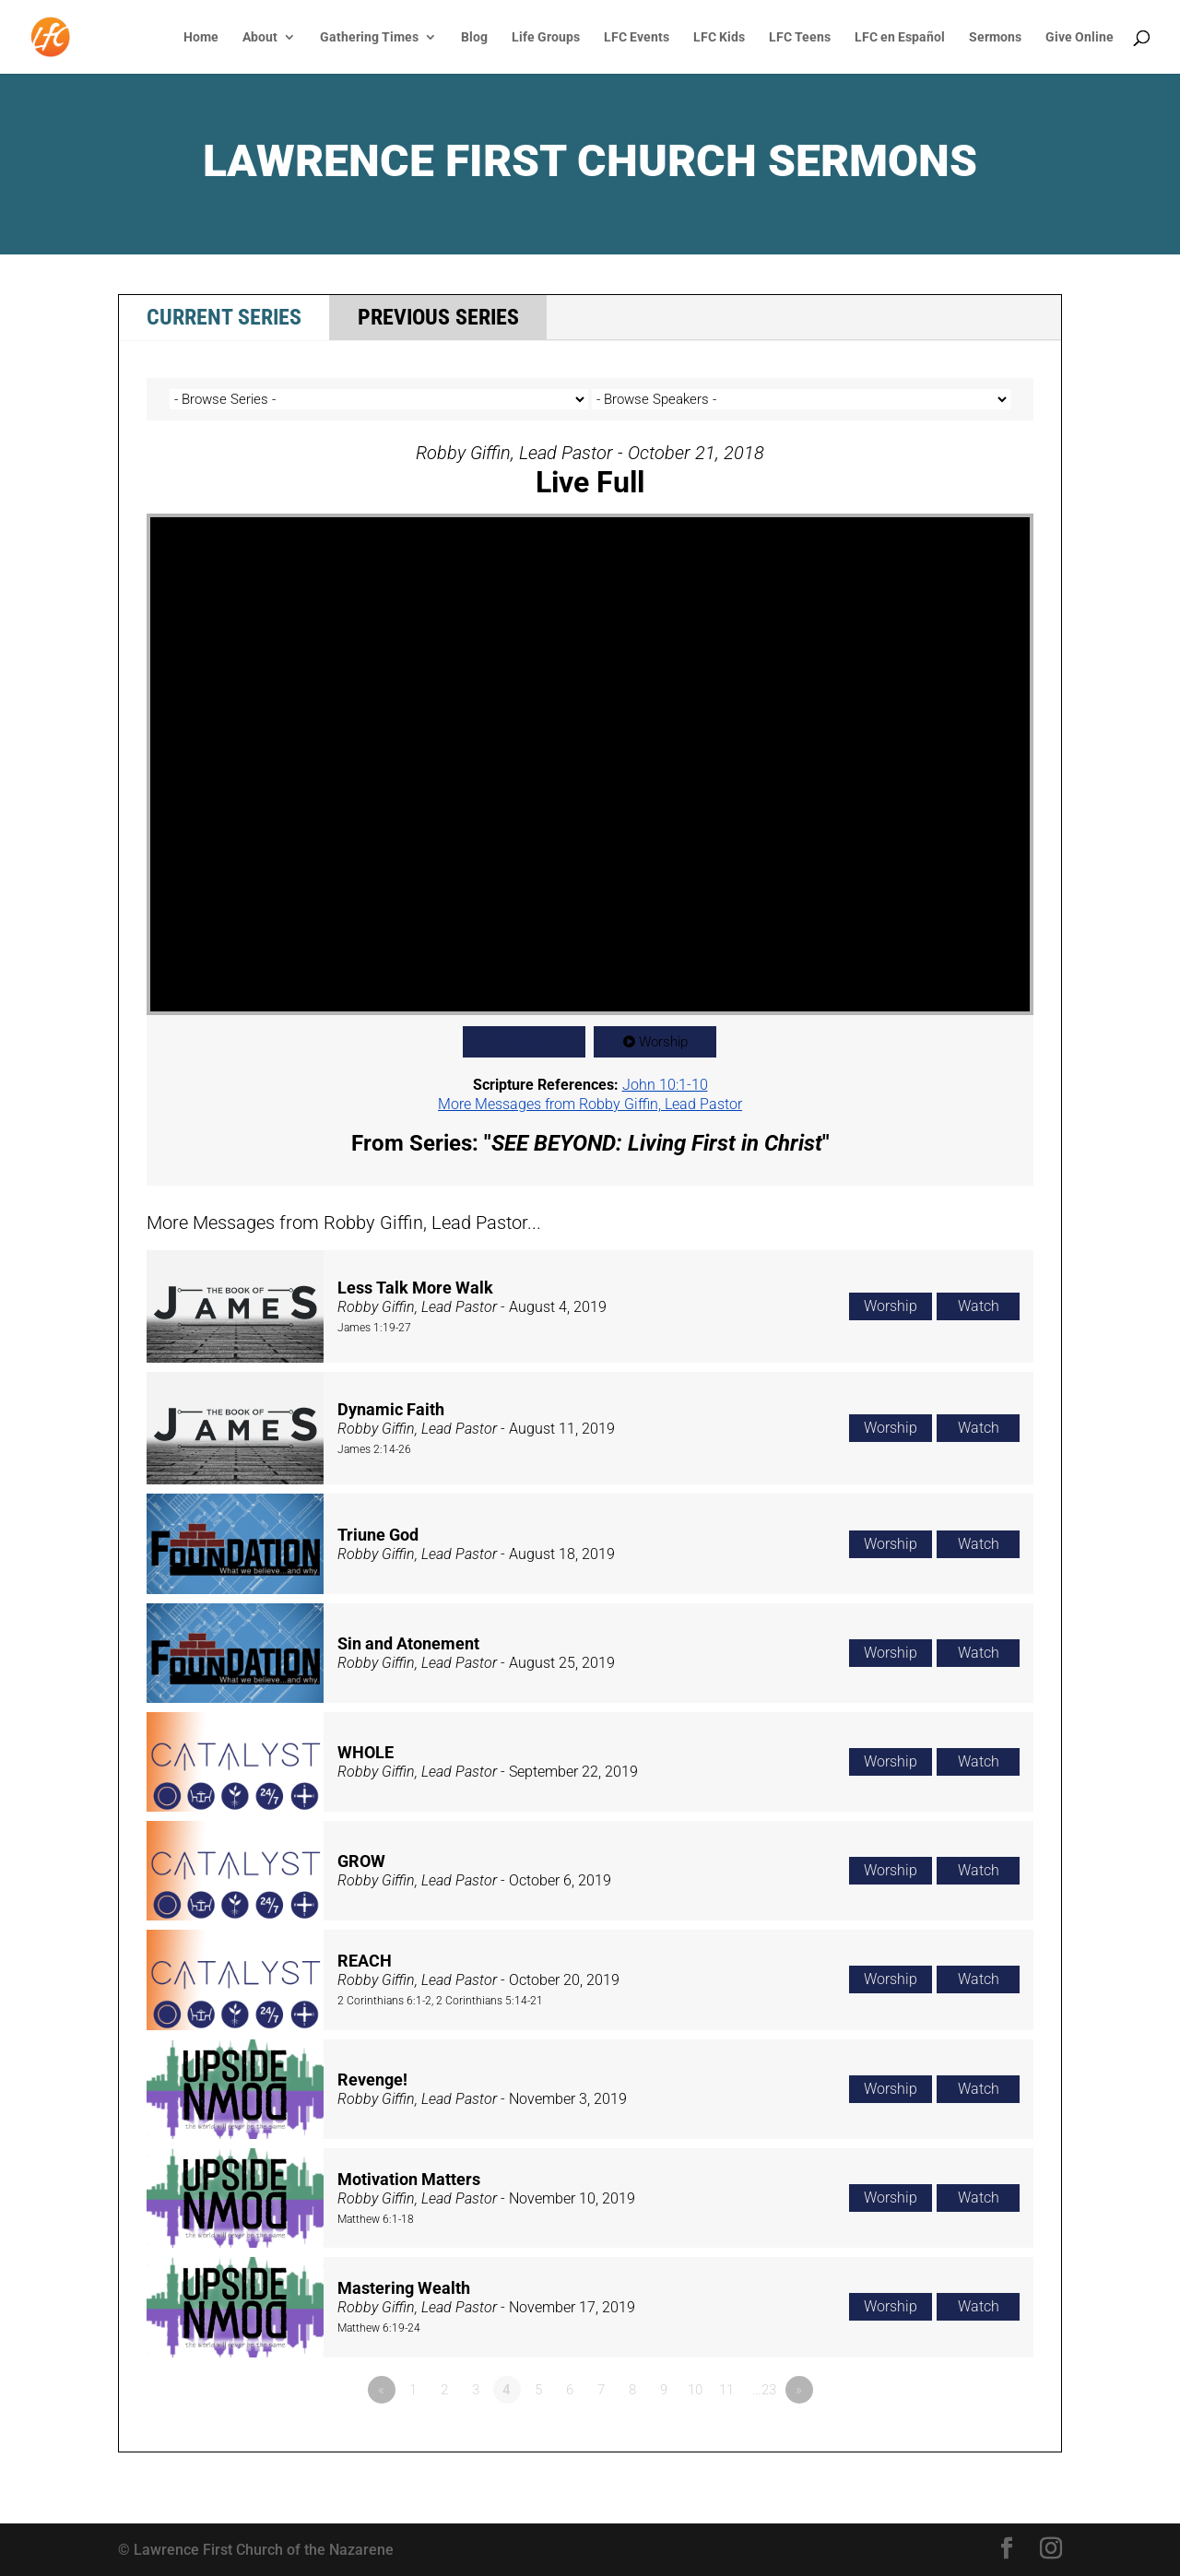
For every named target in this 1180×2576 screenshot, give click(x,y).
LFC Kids (719, 37)
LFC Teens (800, 37)
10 (695, 2389)
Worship (663, 1042)
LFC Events (636, 37)
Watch (532, 1042)
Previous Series (438, 317)
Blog (474, 37)
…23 (764, 2389)
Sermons (995, 37)
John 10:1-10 (665, 1084)
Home (200, 37)
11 (726, 2389)
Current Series (224, 317)
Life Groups (546, 37)
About (259, 37)
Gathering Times (369, 37)
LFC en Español (900, 37)
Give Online (1079, 37)
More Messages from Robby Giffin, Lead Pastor (590, 1104)
